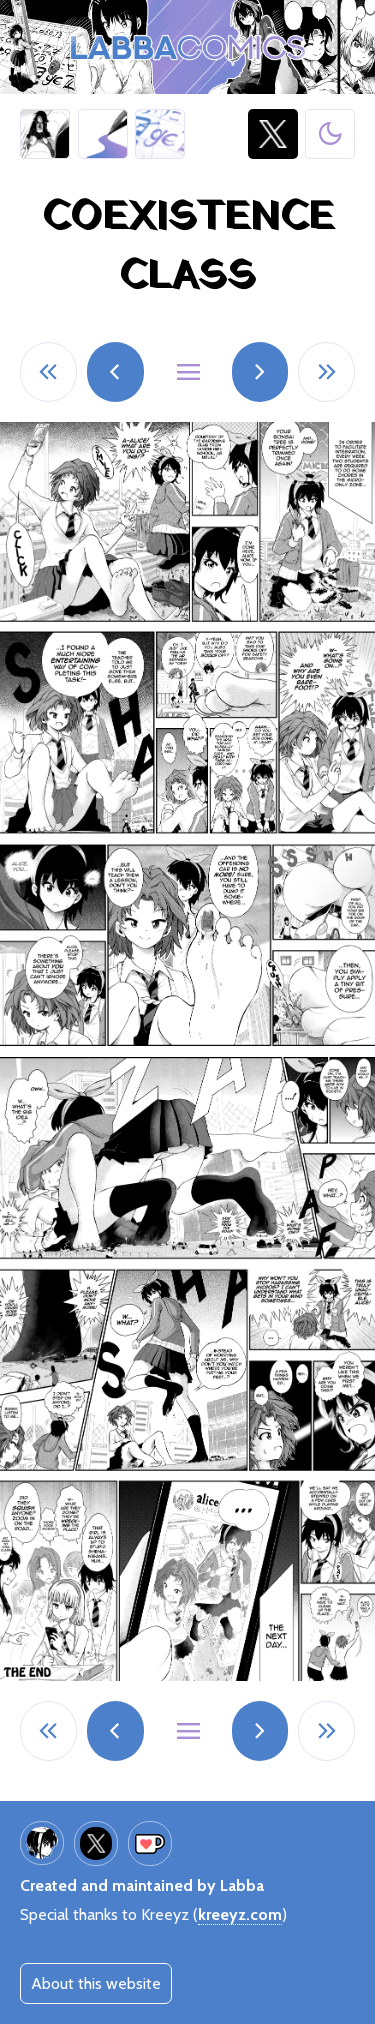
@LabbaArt (273, 133)
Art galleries (103, 133)
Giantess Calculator (160, 133)
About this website (96, 1983)
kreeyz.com (240, 1914)
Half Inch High (45, 133)
